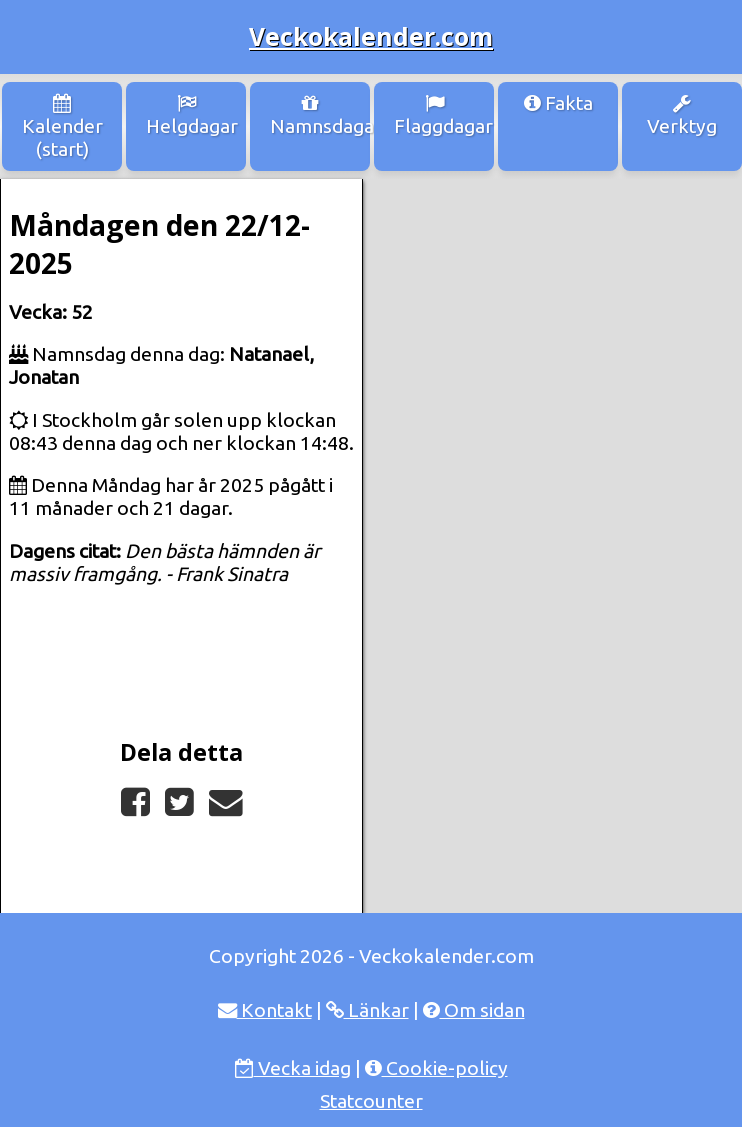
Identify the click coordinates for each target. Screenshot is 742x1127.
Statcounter (371, 1101)
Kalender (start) (62, 127)
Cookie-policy (436, 1068)
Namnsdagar (320, 115)
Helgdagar (192, 115)
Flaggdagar (443, 115)
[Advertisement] (553, 289)
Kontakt (265, 1010)
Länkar (367, 1010)
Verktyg (682, 115)
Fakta (558, 103)
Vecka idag (293, 1068)
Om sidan (474, 1010)
